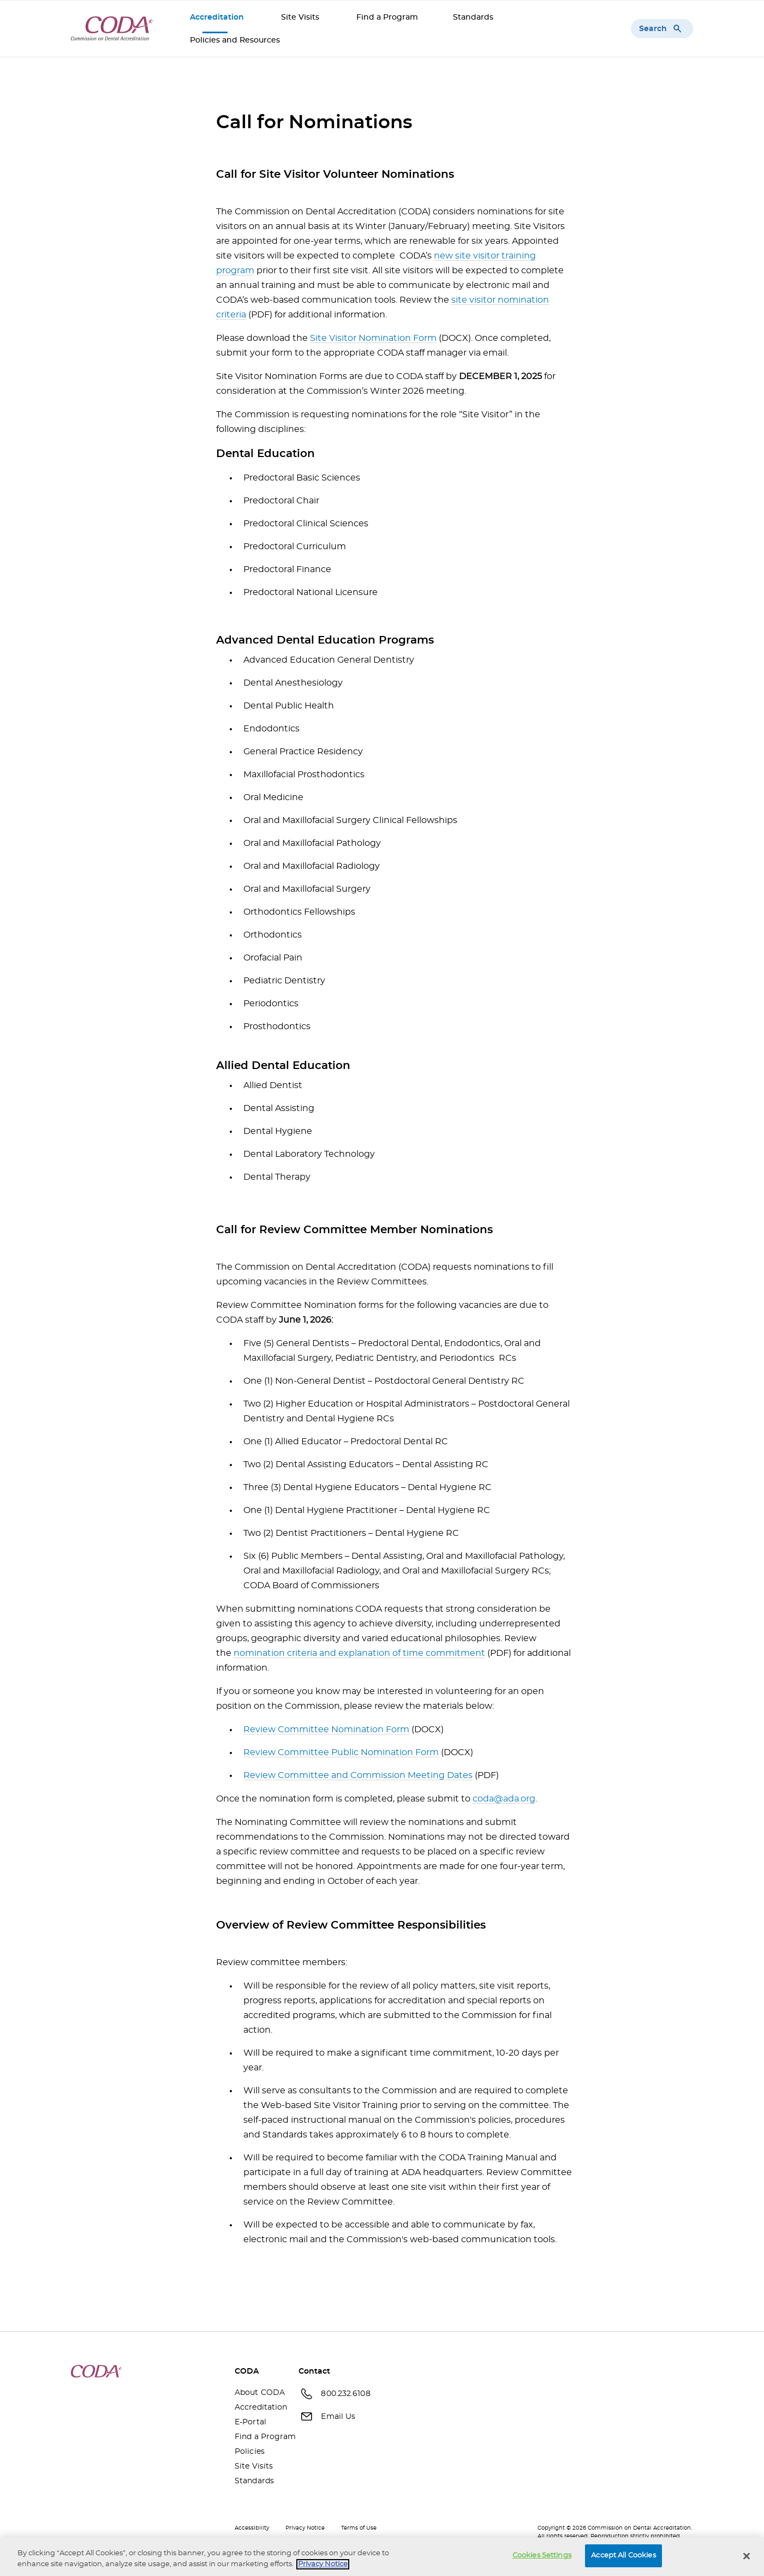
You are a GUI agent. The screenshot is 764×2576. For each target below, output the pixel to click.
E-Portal (250, 2422)
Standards (473, 17)
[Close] (747, 2559)
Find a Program (387, 17)
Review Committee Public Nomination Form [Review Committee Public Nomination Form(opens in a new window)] (341, 1752)
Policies (250, 2451)
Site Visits (301, 17)
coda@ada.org (504, 1798)
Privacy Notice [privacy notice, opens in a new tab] (323, 2566)
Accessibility (252, 2528)
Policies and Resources (236, 40)
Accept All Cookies (623, 2558)
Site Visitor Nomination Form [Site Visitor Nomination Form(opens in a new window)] (373, 338)
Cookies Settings (541, 2558)
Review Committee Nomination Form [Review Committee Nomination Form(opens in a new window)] (326, 1729)
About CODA (258, 2393)
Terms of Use (359, 2528)
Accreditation (218, 17)
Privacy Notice (305, 2528)
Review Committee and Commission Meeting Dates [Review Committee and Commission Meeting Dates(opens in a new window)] (358, 1775)
